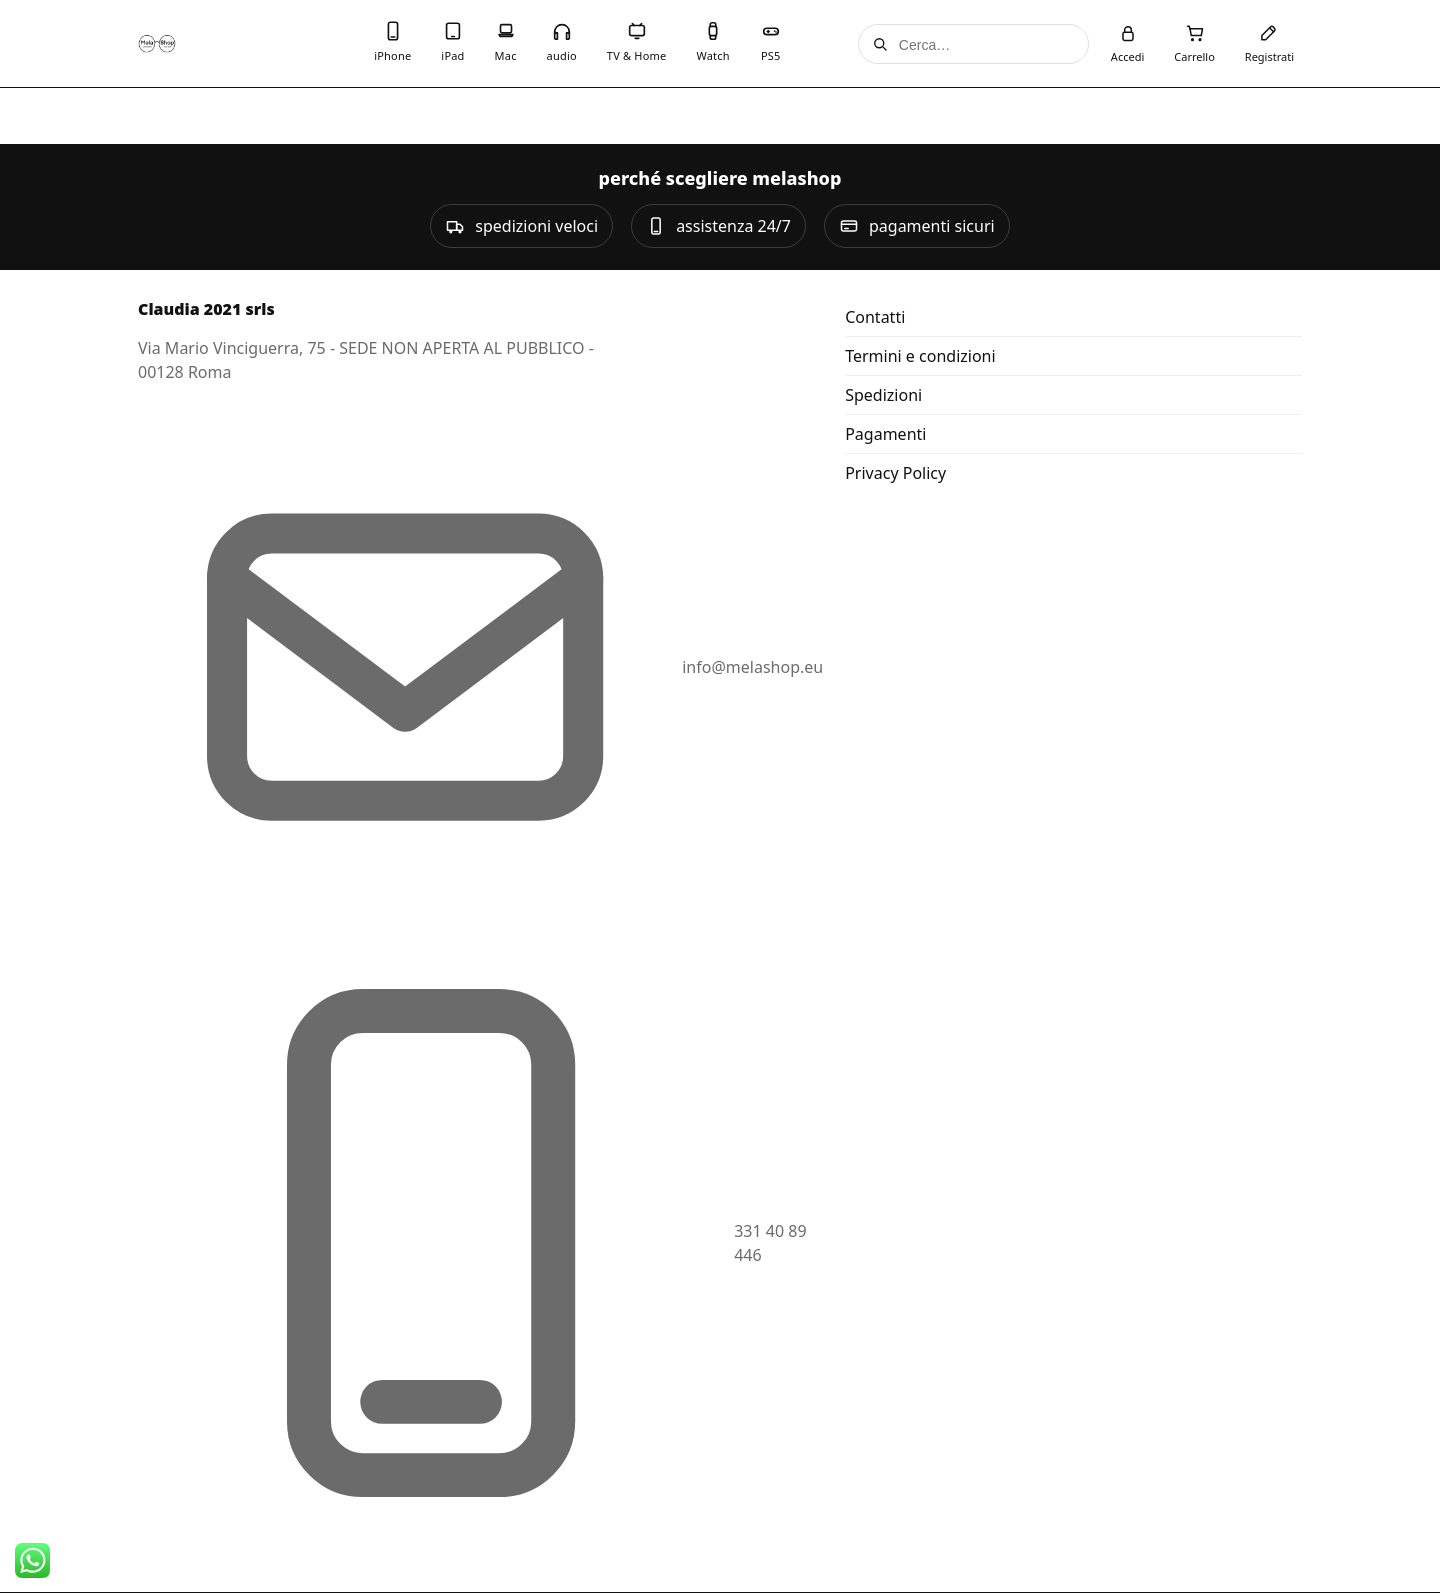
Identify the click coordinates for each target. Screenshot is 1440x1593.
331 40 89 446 (770, 1243)
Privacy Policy (895, 473)
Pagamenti (885, 434)
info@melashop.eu (752, 667)
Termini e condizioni (920, 356)
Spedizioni (883, 395)
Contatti (875, 317)
